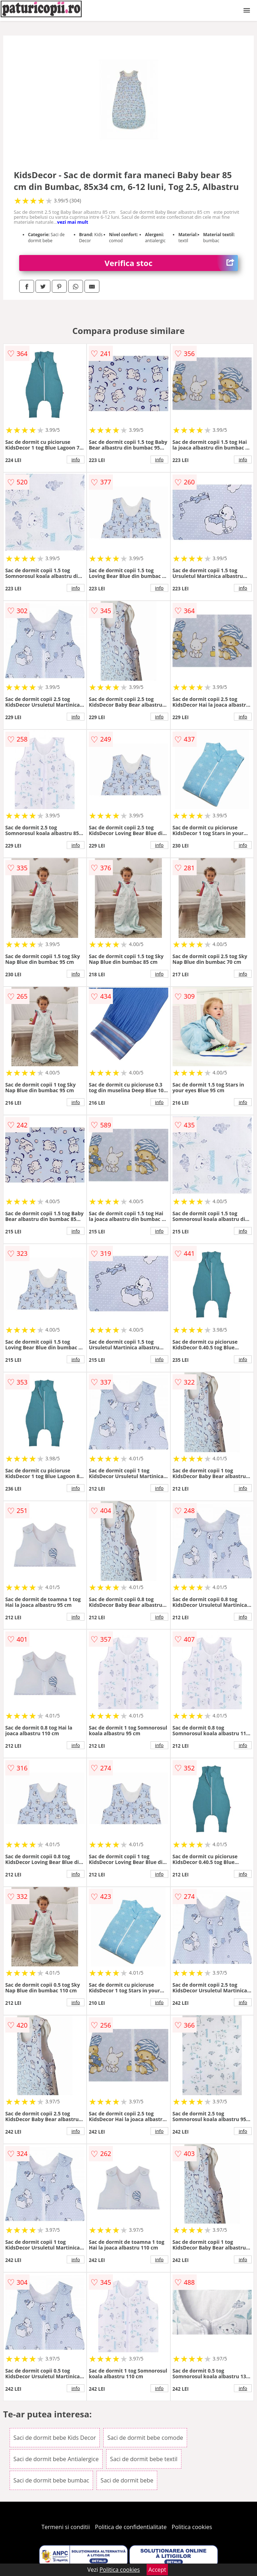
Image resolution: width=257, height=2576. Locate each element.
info (75, 459)
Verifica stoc (171, 263)
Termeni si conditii (66, 2527)
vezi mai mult (72, 222)
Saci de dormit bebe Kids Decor (54, 2438)
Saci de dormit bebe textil (143, 2459)
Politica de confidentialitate (131, 2527)
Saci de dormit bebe (126, 2480)
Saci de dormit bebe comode (145, 2438)
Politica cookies (192, 2527)
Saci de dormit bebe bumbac (51, 2480)
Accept (157, 2570)
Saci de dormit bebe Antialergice (56, 2459)
